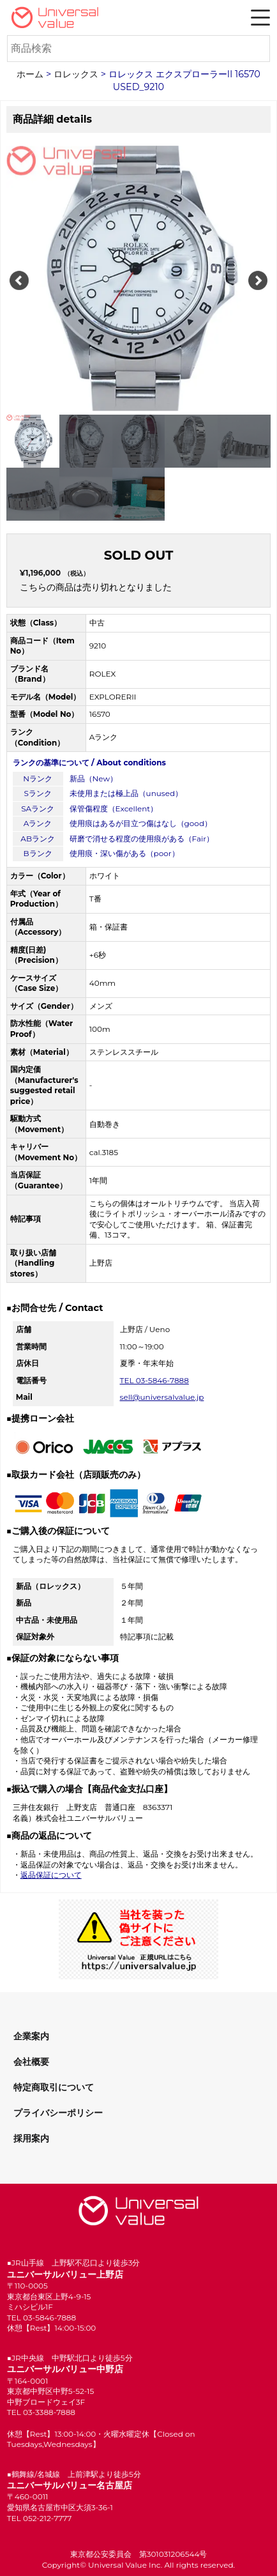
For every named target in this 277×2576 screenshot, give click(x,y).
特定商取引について (53, 2087)
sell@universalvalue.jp (162, 1397)
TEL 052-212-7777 (39, 2518)
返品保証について (51, 1875)
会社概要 (31, 2061)
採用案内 (31, 2138)
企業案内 (31, 2036)
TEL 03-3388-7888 (41, 2412)
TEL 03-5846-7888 (154, 1380)
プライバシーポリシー (58, 2113)
